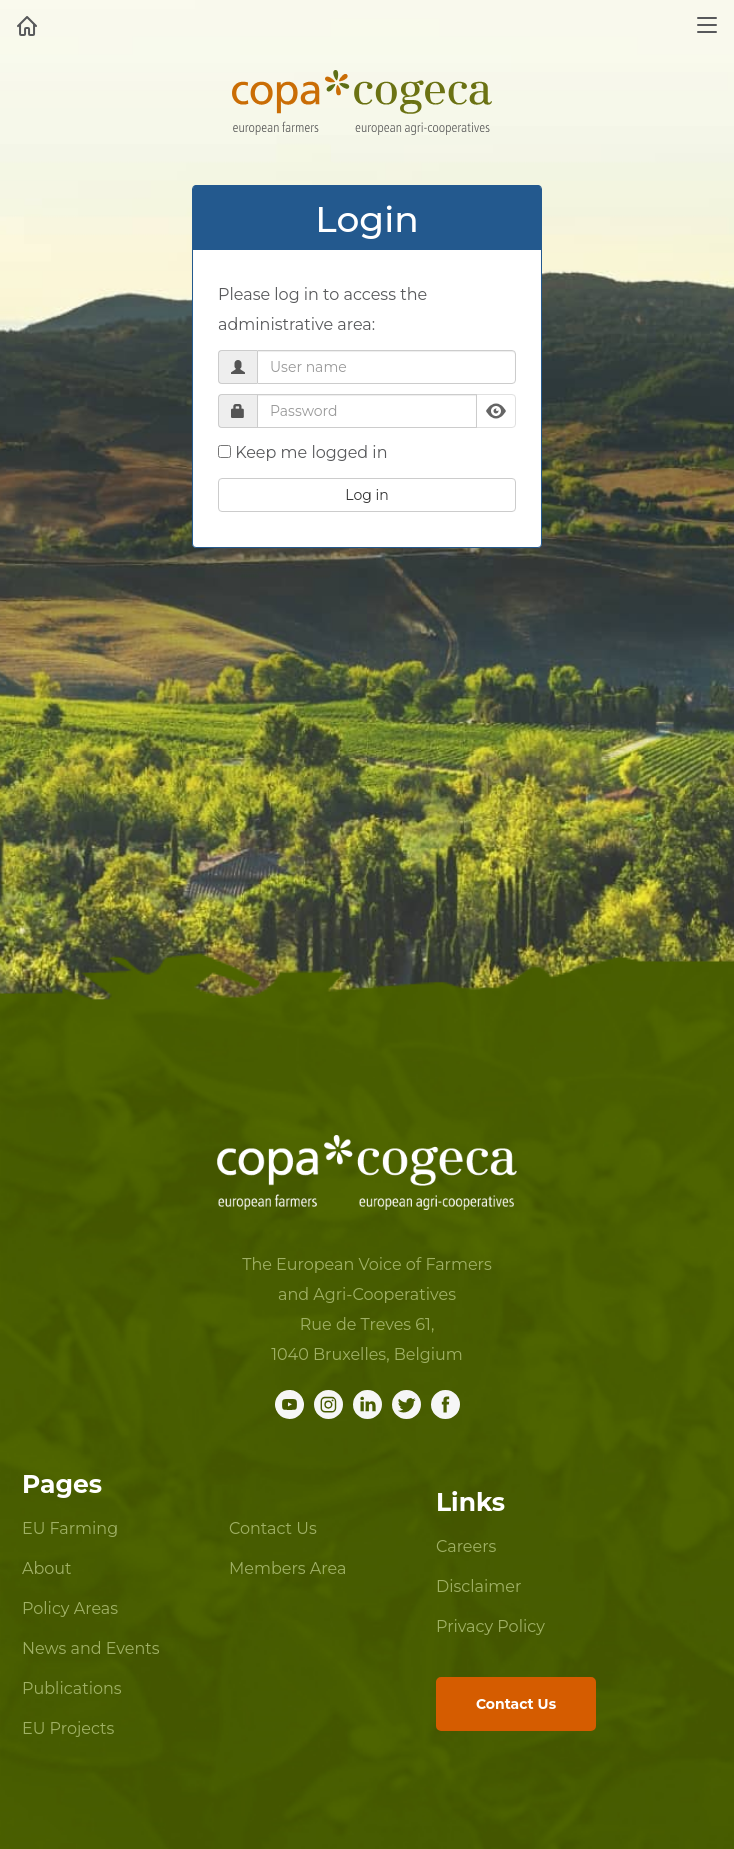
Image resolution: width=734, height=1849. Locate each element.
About (47, 1568)
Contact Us (273, 1528)
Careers (466, 1546)
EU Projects (68, 1728)
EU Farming (70, 1528)
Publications (72, 1688)
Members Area (287, 1568)
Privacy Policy (490, 1626)
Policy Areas (70, 1608)
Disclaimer (478, 1586)
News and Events (91, 1648)
